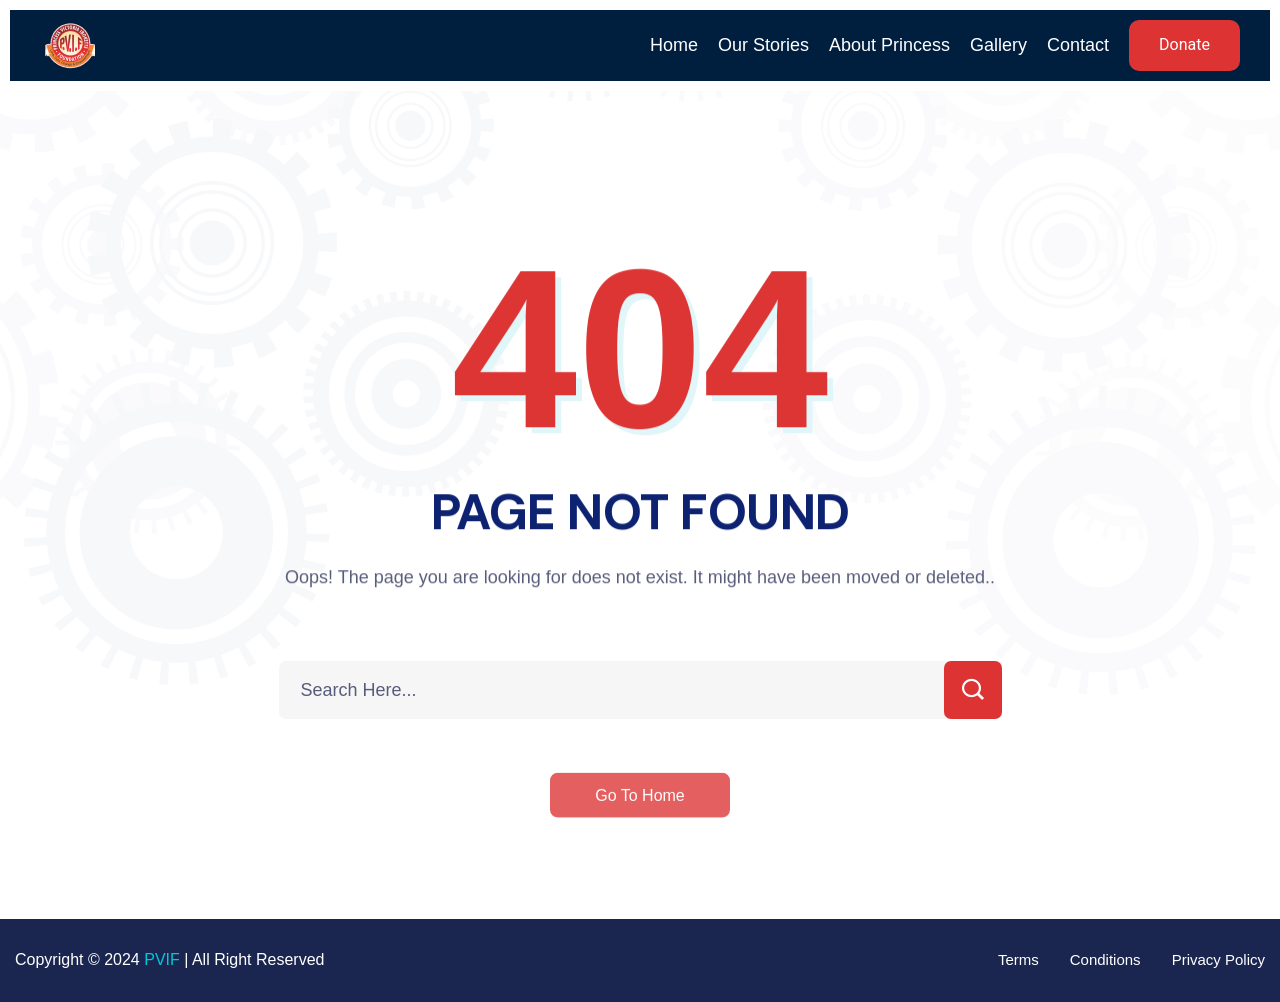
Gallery (998, 45)
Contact (1078, 45)
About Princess (889, 45)
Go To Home (640, 807)
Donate (1184, 45)
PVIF (162, 959)
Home (674, 45)
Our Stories (763, 45)
